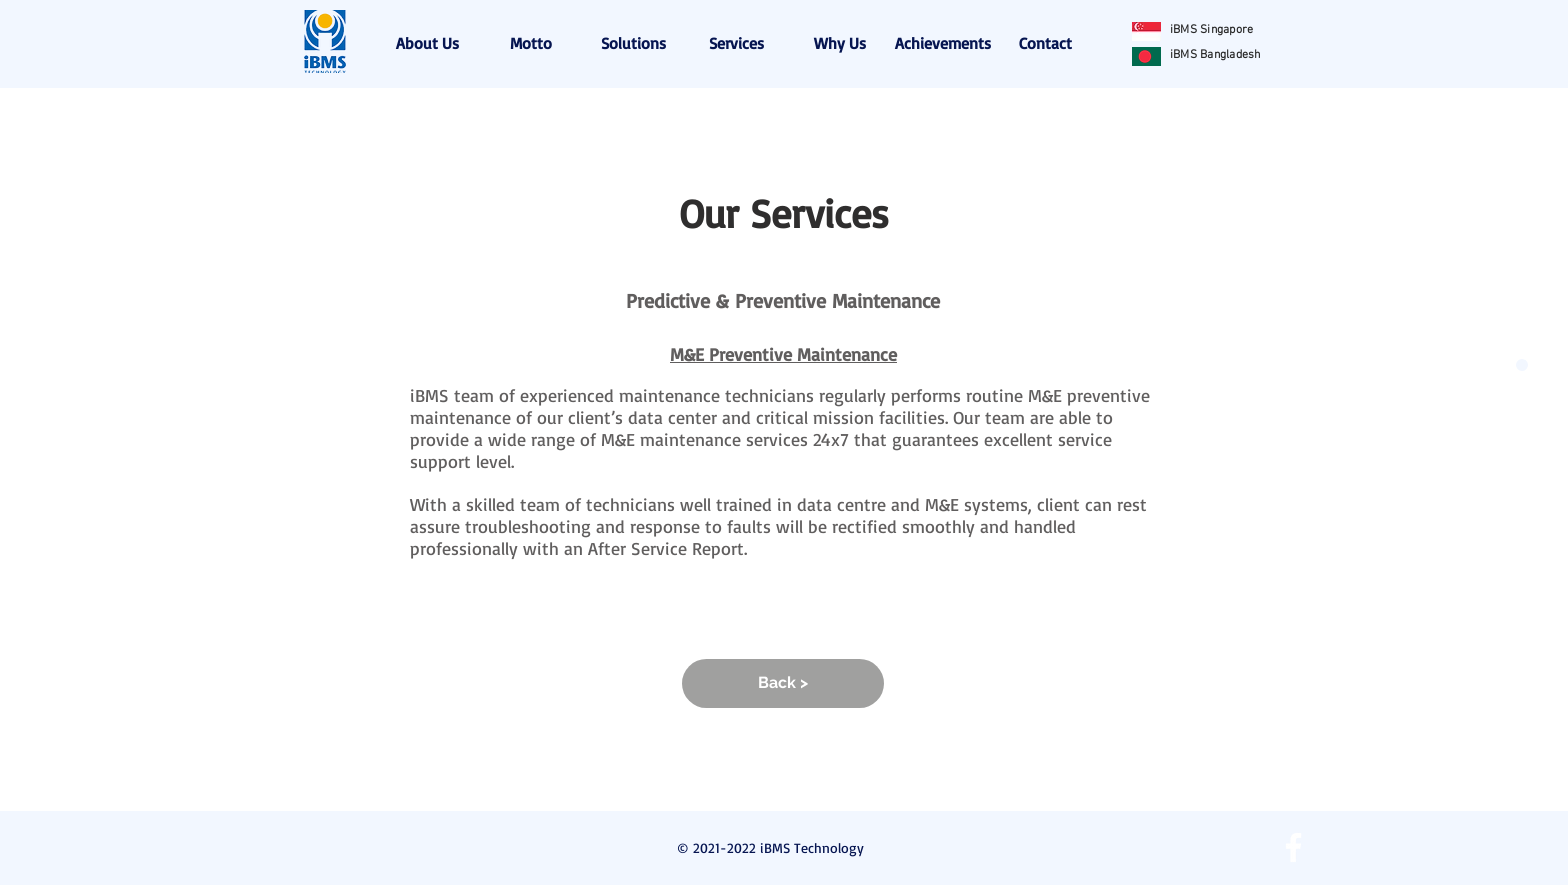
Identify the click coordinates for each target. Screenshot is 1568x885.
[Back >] (783, 683)
